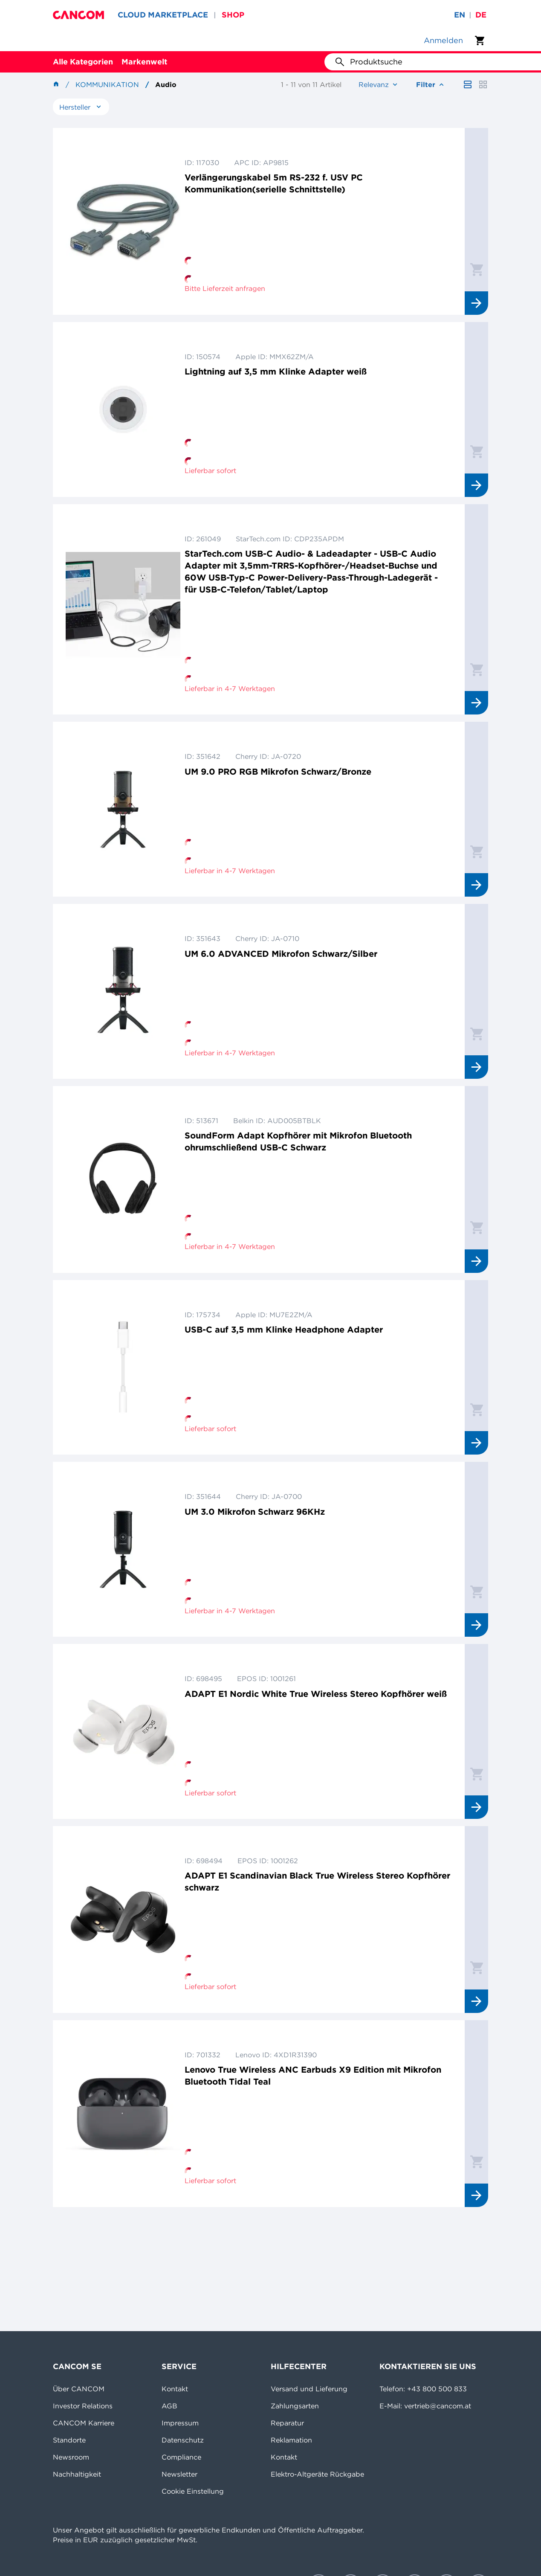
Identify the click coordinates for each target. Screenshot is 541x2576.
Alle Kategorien (83, 62)
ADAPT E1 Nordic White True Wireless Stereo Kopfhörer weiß (316, 1693)
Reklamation (291, 2440)
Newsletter (179, 2474)
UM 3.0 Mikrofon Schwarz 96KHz (255, 1511)
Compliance (181, 2457)
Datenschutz (183, 2440)
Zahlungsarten (295, 2406)
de (480, 15)
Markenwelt (144, 62)
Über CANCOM (78, 2388)
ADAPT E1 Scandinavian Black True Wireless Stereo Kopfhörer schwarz (317, 1881)
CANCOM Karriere (83, 2423)
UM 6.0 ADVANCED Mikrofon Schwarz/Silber (281, 953)
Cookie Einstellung (193, 2491)
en (459, 15)
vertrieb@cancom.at (437, 2406)
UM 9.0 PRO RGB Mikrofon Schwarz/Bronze (278, 771)
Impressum (180, 2423)
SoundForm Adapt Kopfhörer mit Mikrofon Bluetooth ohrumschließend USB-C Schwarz (298, 1141)
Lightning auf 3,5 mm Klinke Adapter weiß (276, 371)
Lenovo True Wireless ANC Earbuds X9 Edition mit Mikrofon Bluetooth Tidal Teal (313, 2075)
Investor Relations (83, 2406)
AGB (169, 2406)
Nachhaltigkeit (77, 2474)
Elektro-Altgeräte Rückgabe (317, 2474)
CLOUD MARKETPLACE (163, 15)
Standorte (69, 2440)
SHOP (233, 15)
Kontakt (175, 2388)
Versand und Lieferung (309, 2388)
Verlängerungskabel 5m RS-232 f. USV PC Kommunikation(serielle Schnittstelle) (274, 183)
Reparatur (287, 2423)
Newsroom (71, 2457)
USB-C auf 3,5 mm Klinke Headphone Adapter (284, 1329)
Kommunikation (107, 84)
